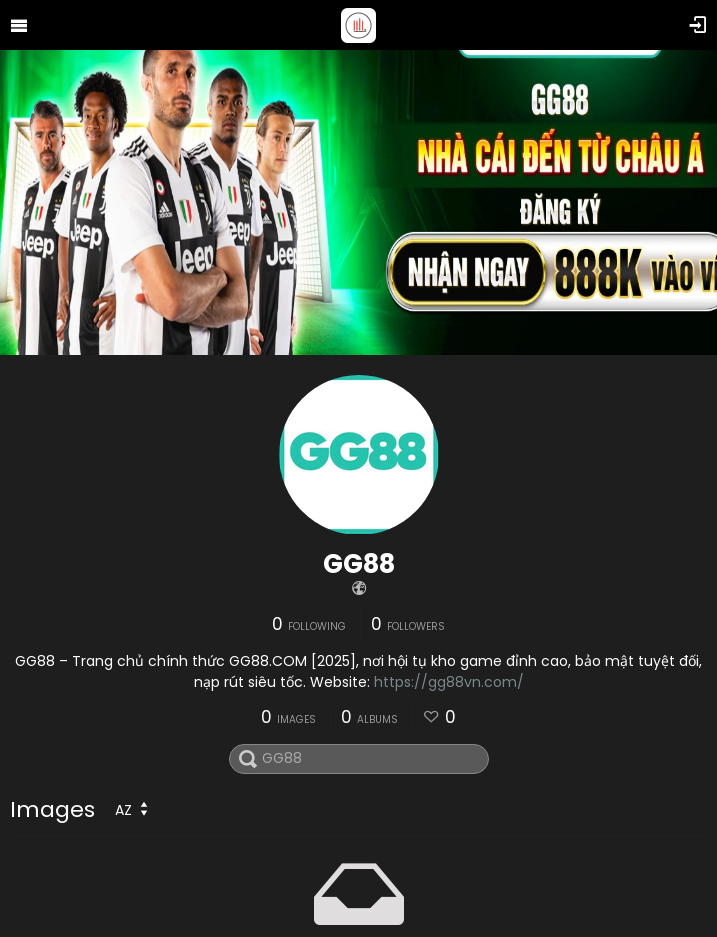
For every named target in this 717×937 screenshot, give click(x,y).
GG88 (359, 564)
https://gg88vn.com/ (449, 682)
